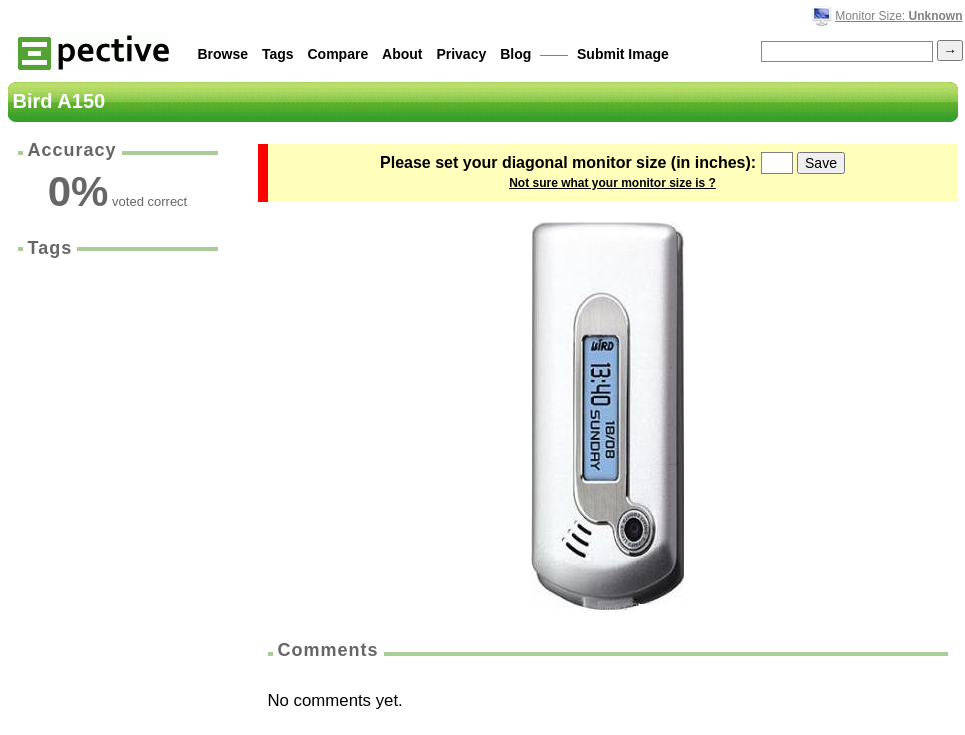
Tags (278, 54)
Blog (515, 54)
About (402, 54)
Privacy (461, 54)
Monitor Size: (898, 16)
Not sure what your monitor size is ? (612, 183)
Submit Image (623, 54)
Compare (338, 54)
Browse (223, 54)
